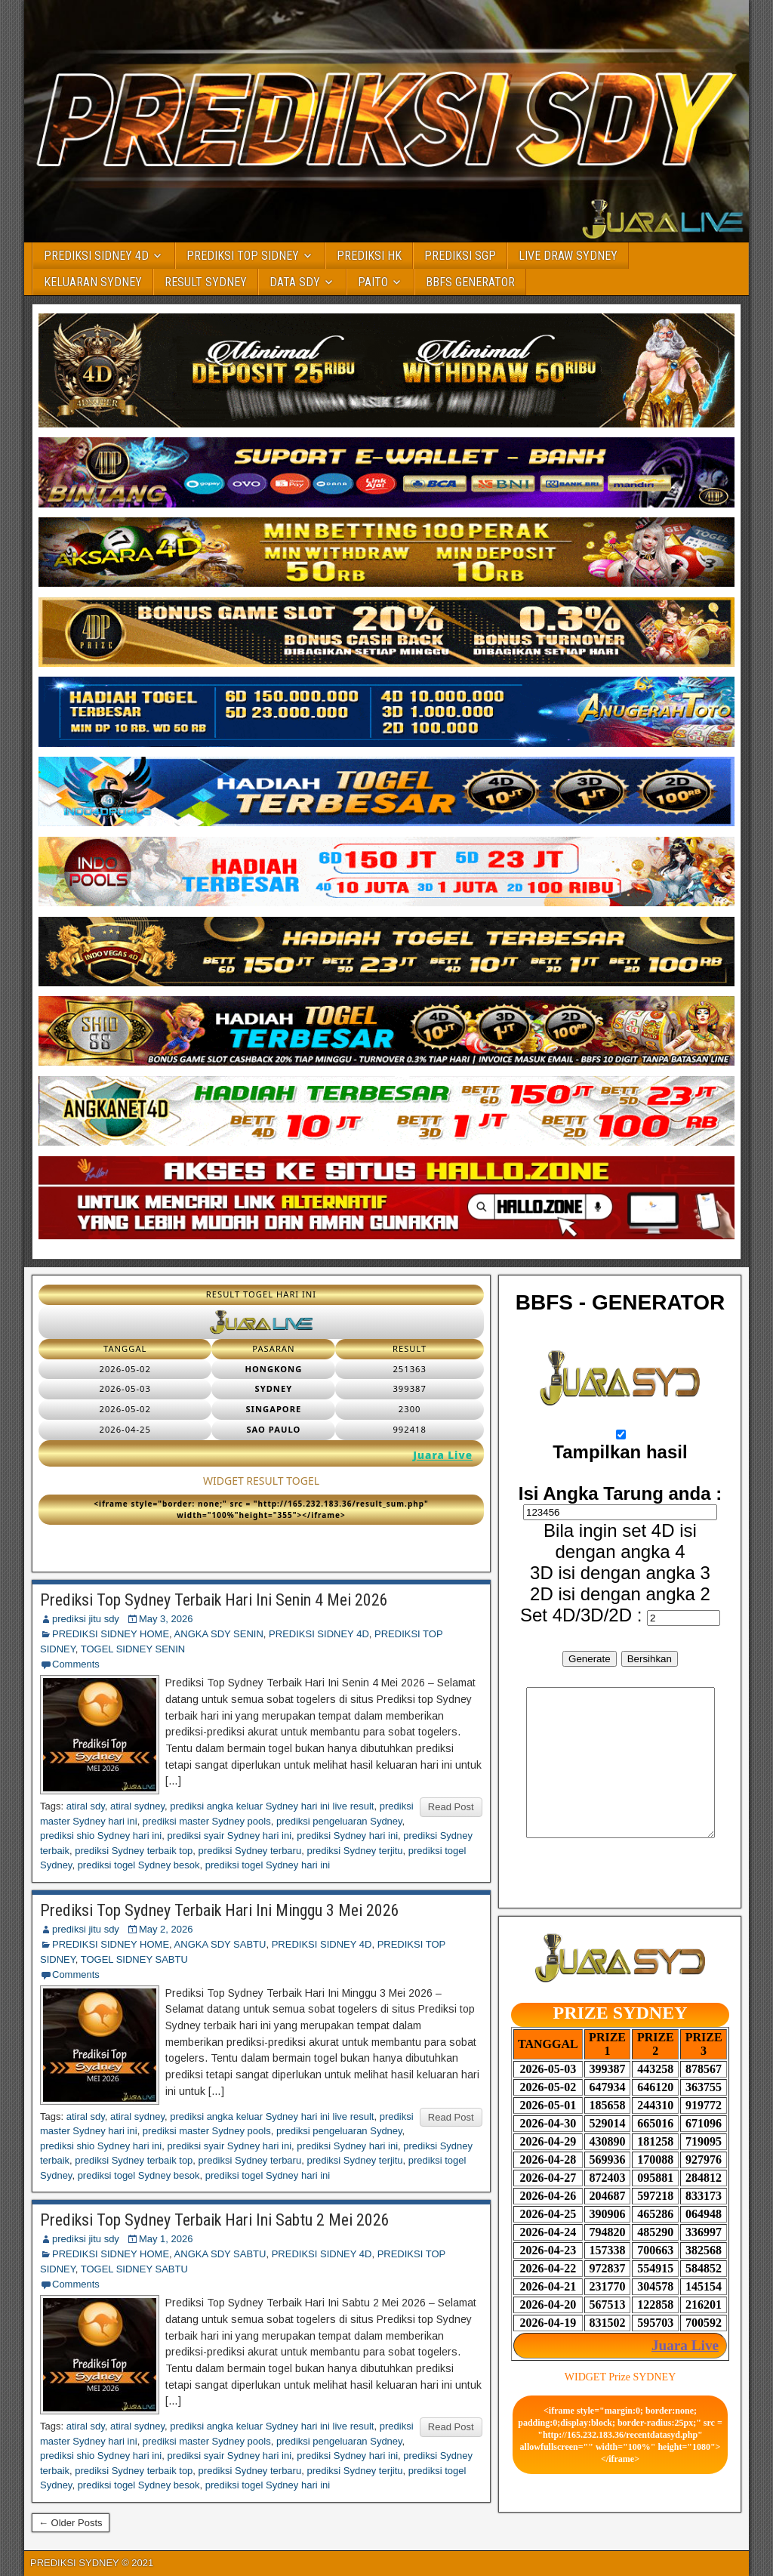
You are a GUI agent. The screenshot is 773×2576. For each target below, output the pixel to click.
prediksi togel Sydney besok (139, 1865)
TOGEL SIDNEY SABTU (134, 1959)
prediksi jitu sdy (85, 1618)
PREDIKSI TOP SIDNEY (242, 255)
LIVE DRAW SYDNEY (568, 255)
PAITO (373, 282)
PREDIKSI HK (369, 255)
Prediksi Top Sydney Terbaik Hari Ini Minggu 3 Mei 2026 (219, 1910)
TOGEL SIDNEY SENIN (133, 1649)
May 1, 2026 (166, 2238)
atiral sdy (85, 1806)
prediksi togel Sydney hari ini (267, 1865)
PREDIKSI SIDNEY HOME (110, 1634)
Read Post (451, 1806)
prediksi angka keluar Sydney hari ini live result (272, 1806)
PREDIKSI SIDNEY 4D (96, 255)
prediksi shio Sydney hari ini (101, 1835)
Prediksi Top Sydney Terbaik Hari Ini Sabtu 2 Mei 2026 (215, 2219)
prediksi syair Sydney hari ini (229, 1835)
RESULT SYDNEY (206, 282)
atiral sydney (137, 1806)
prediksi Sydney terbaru (250, 1850)
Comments (76, 1664)
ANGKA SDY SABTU (220, 1944)
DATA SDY (294, 282)
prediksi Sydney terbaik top (133, 1850)
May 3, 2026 (166, 1618)
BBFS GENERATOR (470, 282)
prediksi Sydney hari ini (347, 1835)
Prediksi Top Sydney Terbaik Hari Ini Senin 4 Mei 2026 (214, 1599)
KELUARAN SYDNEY (93, 282)
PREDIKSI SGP (460, 255)
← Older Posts (70, 2522)
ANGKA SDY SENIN (218, 1634)
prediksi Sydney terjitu (354, 1850)
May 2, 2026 (166, 1929)
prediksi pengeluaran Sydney (339, 1821)
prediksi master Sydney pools (207, 1821)
